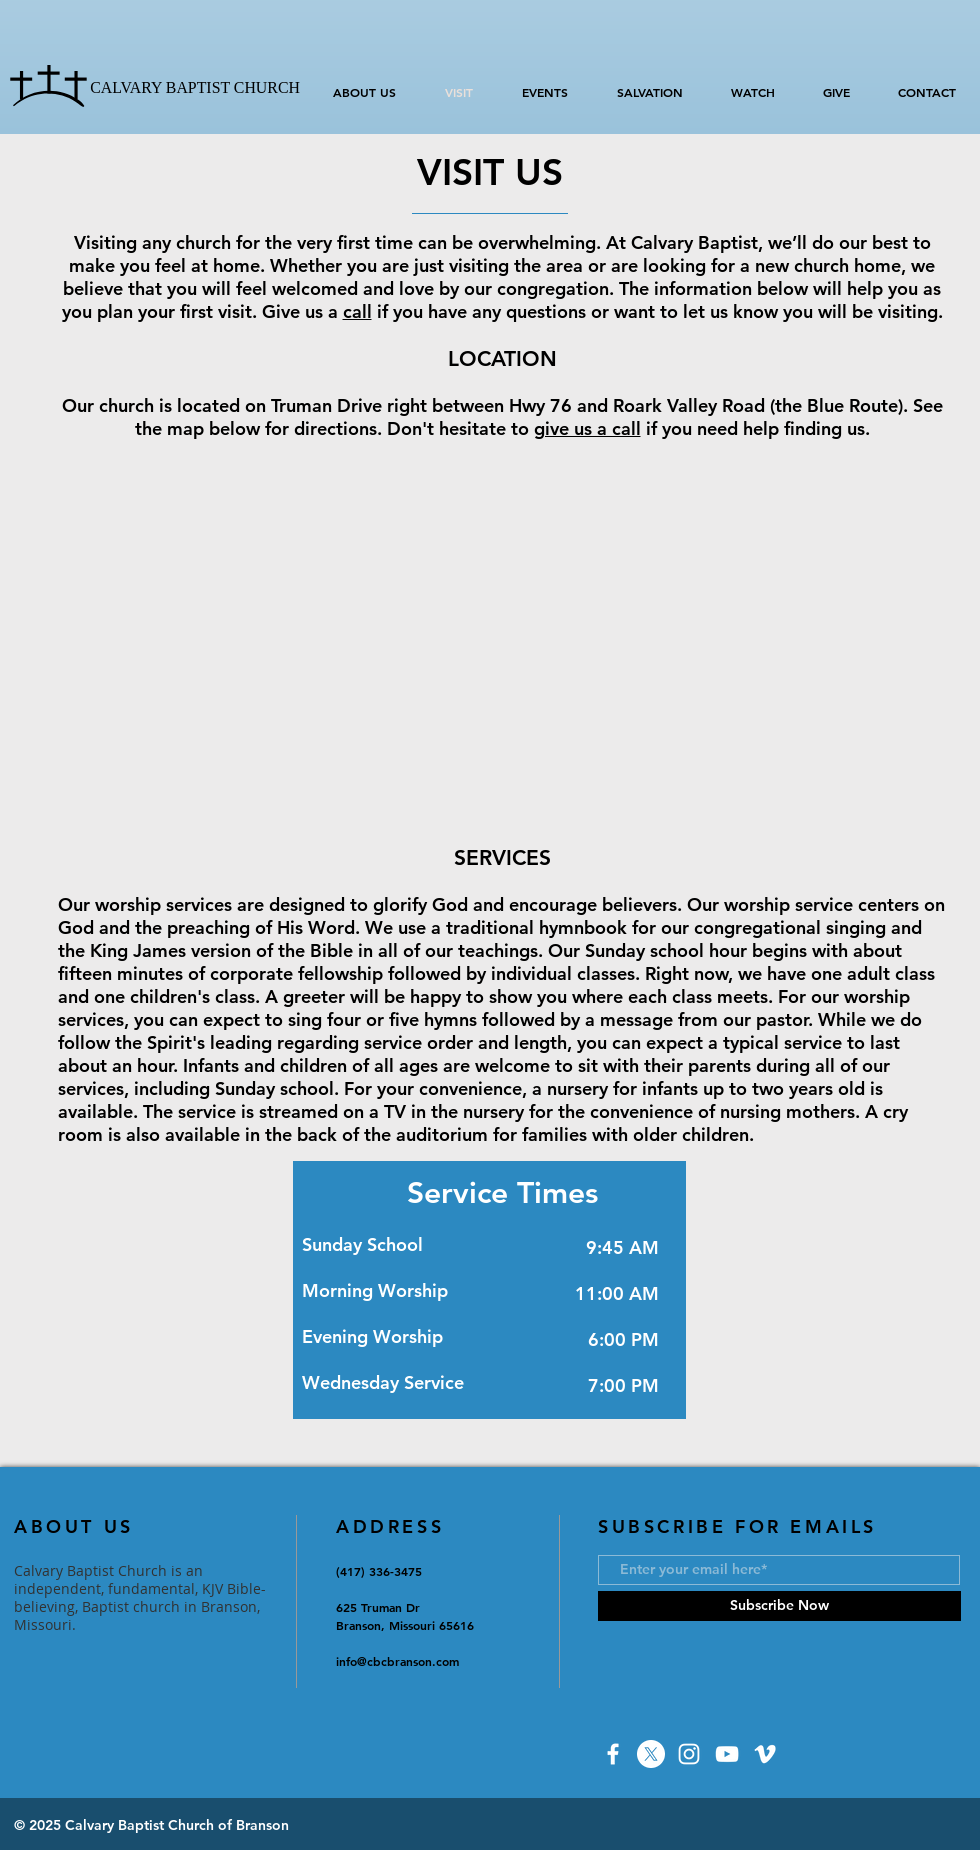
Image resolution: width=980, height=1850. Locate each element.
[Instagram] (689, 1754)
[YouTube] (727, 1754)
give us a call (587, 428)
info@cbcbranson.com (397, 1661)
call (357, 311)
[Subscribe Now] (779, 1606)
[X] (651, 1754)
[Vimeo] (765, 1754)
